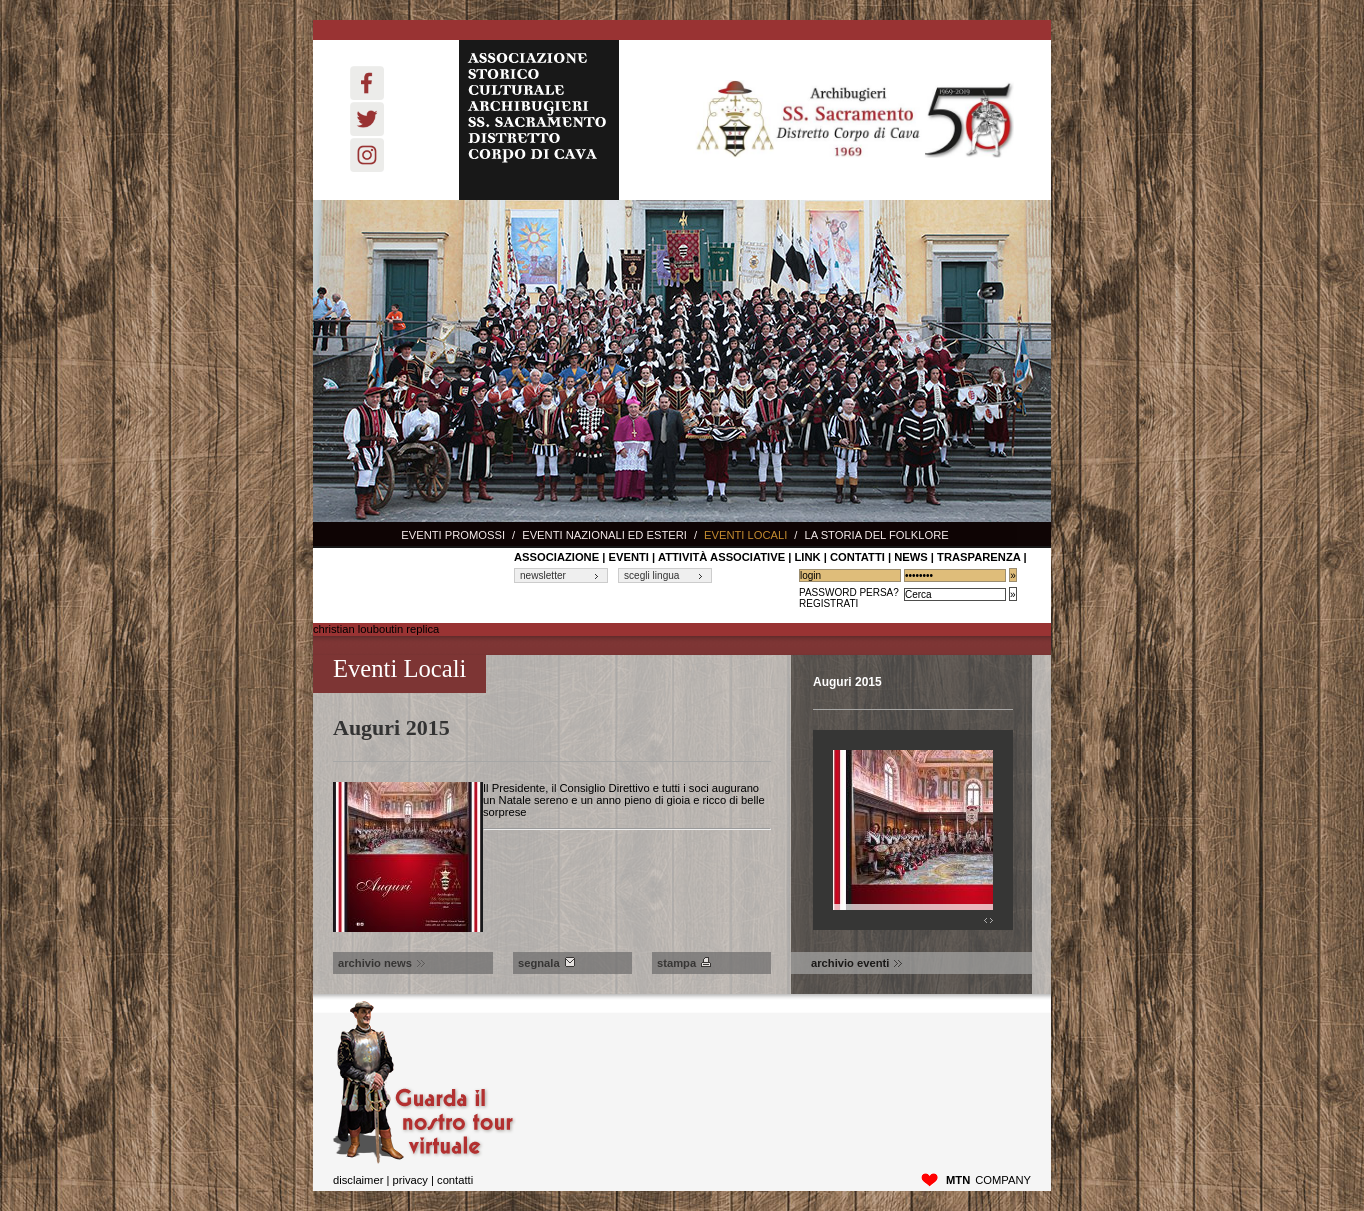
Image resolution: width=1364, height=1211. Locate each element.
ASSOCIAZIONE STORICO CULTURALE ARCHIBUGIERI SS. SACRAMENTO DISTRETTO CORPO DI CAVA (539, 120)
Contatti (455, 1180)
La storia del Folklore (876, 535)
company (988, 1180)
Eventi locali (745, 535)
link (807, 557)
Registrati (828, 603)
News (911, 557)
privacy (409, 1180)
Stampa (684, 963)
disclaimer (358, 1180)
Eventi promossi (453, 535)
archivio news (381, 963)
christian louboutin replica (376, 629)
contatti (857, 557)
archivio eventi (856, 963)
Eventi (629, 557)
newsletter (543, 575)
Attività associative (721, 557)
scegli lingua (651, 575)
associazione (556, 557)
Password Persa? (849, 592)
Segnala (546, 963)
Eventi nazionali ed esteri (604, 535)
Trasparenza (978, 557)
